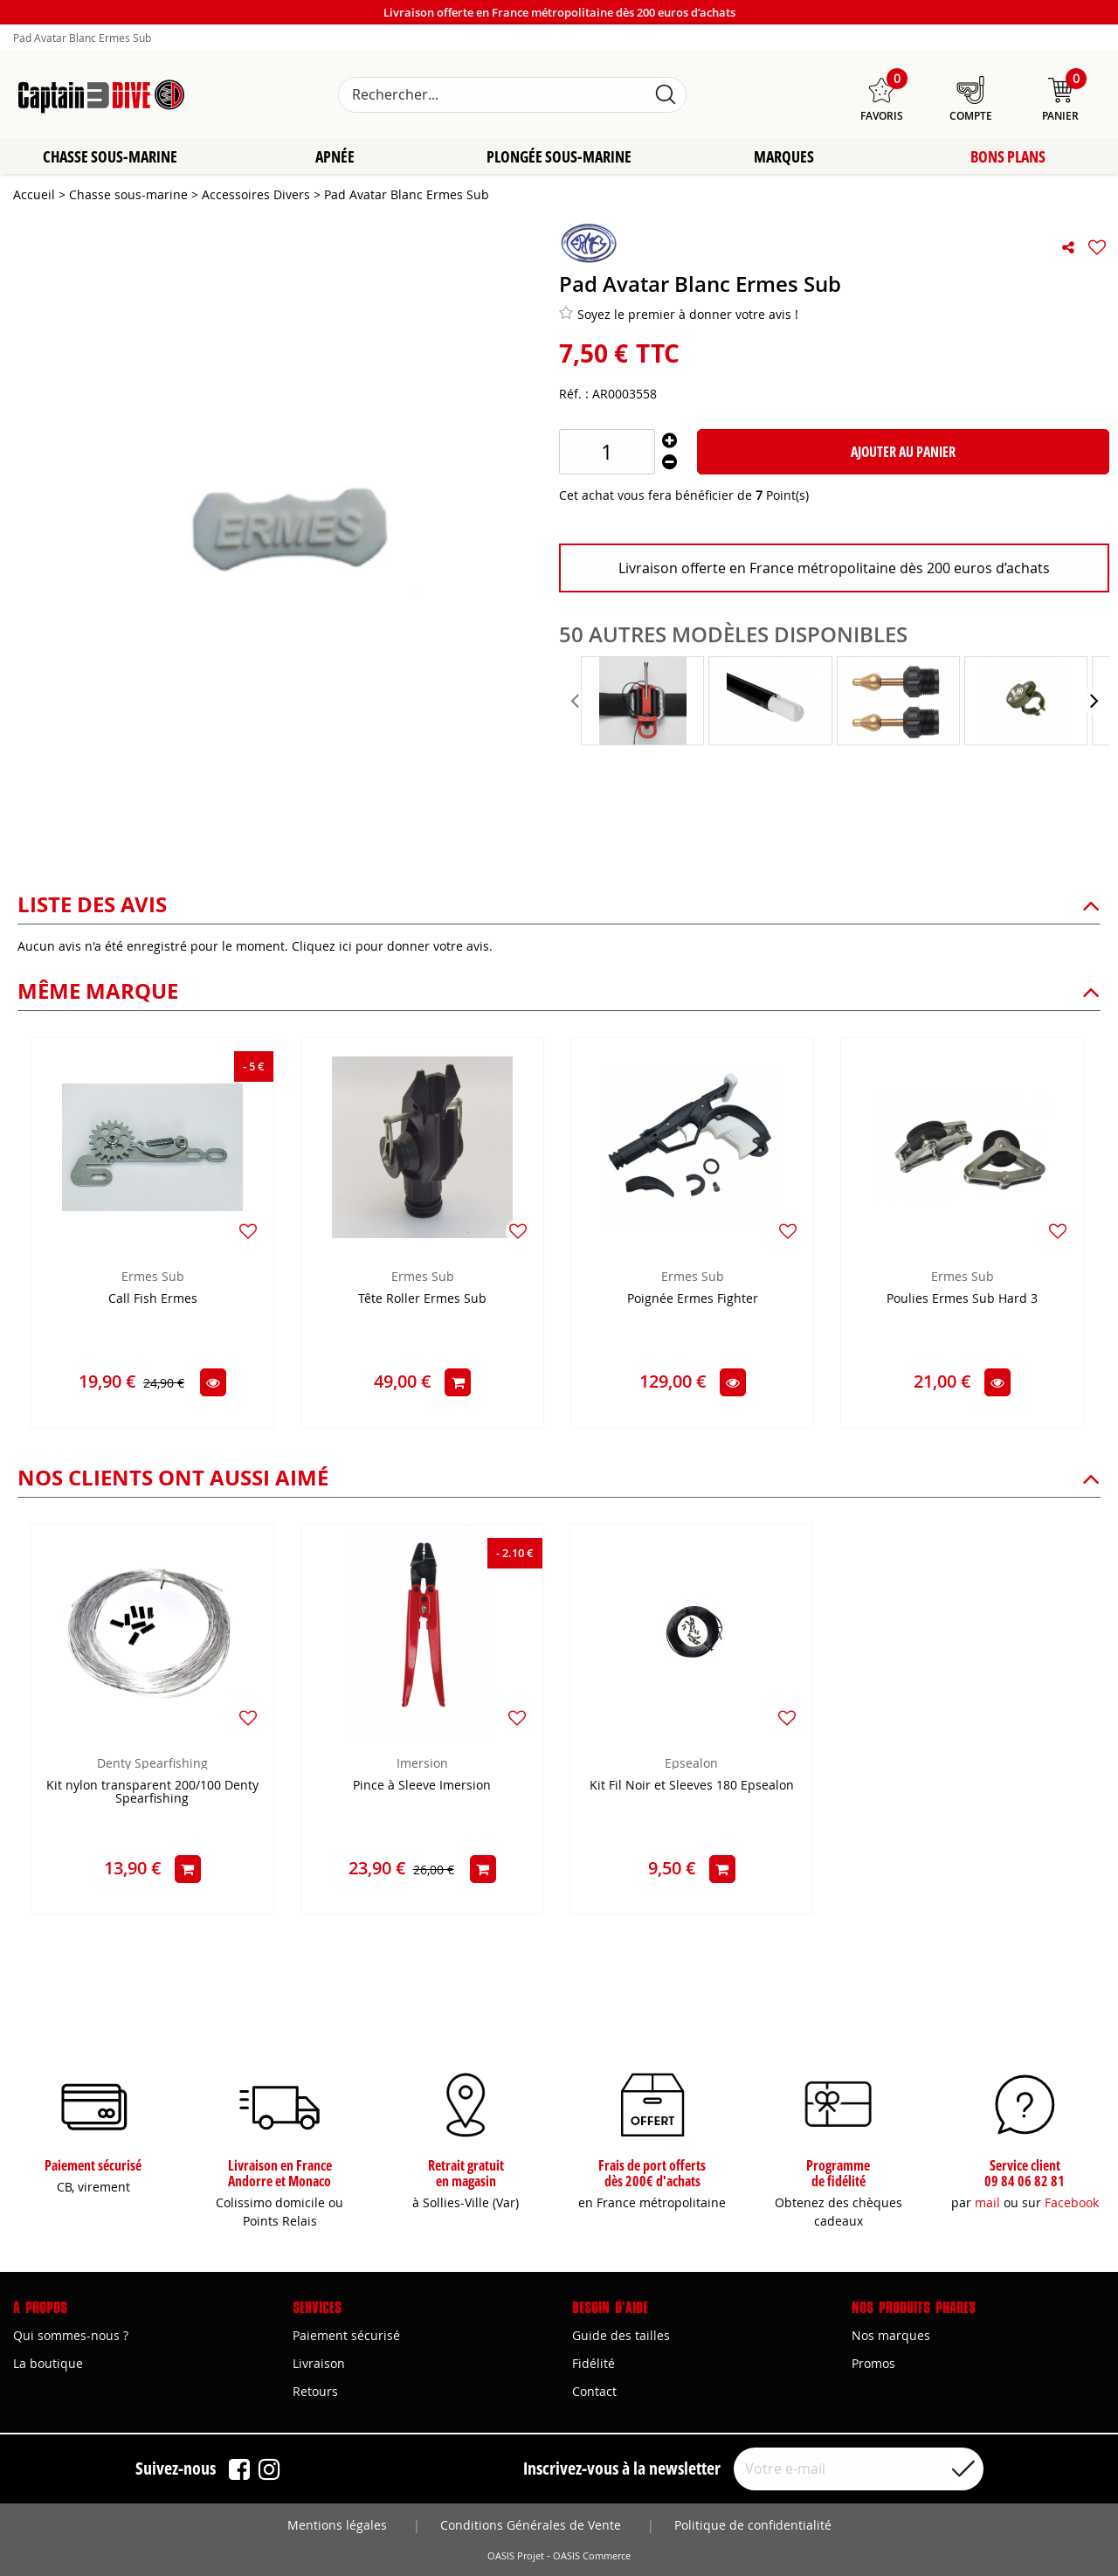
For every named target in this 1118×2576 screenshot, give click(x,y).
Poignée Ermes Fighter (692, 1299)
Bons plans (1008, 157)
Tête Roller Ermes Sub (422, 1299)
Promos (873, 2363)
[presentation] (576, 701)
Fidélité (593, 2363)
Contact (594, 2391)
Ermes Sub (152, 1277)
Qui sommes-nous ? (70, 2335)
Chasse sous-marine (110, 157)
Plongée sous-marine (559, 157)
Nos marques (891, 2335)
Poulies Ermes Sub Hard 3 (962, 1299)
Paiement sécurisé (346, 2335)
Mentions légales (337, 2525)
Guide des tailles (621, 2335)
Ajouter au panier (903, 452)
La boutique (48, 2363)
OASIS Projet (515, 2556)
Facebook (1072, 2202)
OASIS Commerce (592, 2556)
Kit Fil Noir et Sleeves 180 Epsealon (692, 1786)
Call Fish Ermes (152, 1299)
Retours (315, 2391)
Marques (784, 157)
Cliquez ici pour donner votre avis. (392, 946)
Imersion (422, 1763)
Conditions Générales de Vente (530, 2525)
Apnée (335, 157)
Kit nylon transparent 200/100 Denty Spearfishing (152, 1793)
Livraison (319, 2363)
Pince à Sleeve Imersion (422, 1786)
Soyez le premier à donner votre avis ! (678, 314)
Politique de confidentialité (753, 2525)
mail (987, 2202)
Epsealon (691, 1763)
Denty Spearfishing (152, 1763)
